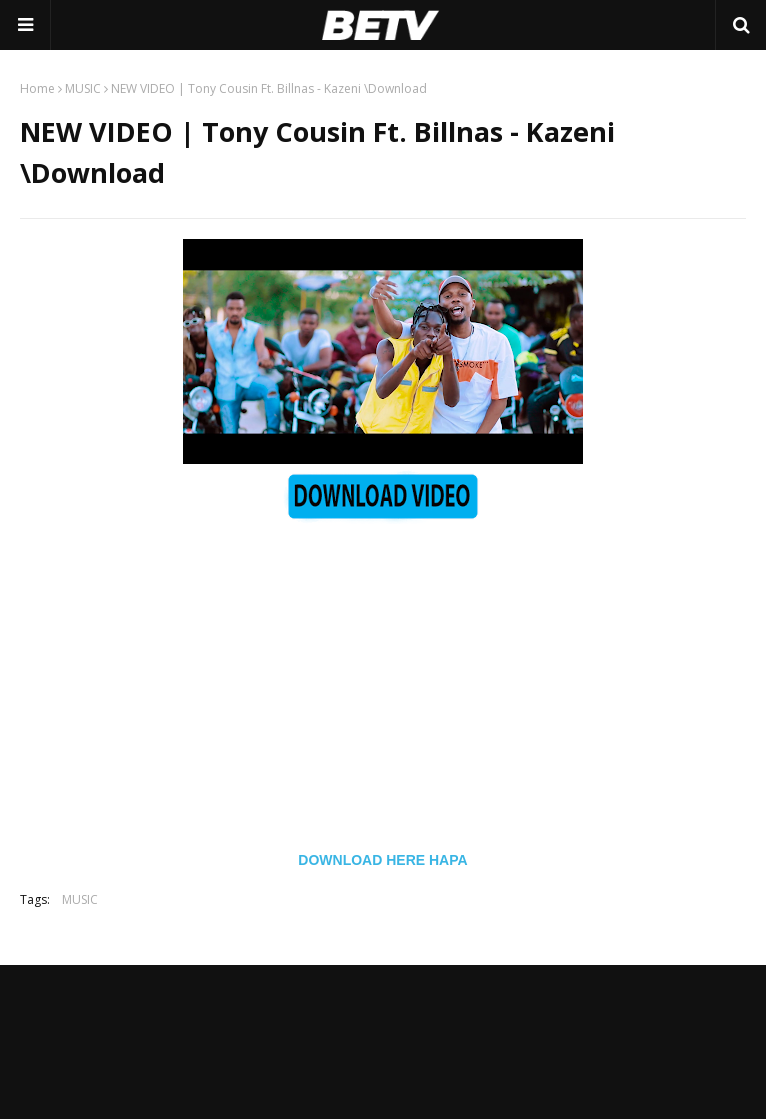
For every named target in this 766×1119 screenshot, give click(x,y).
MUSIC (83, 88)
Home (37, 88)
